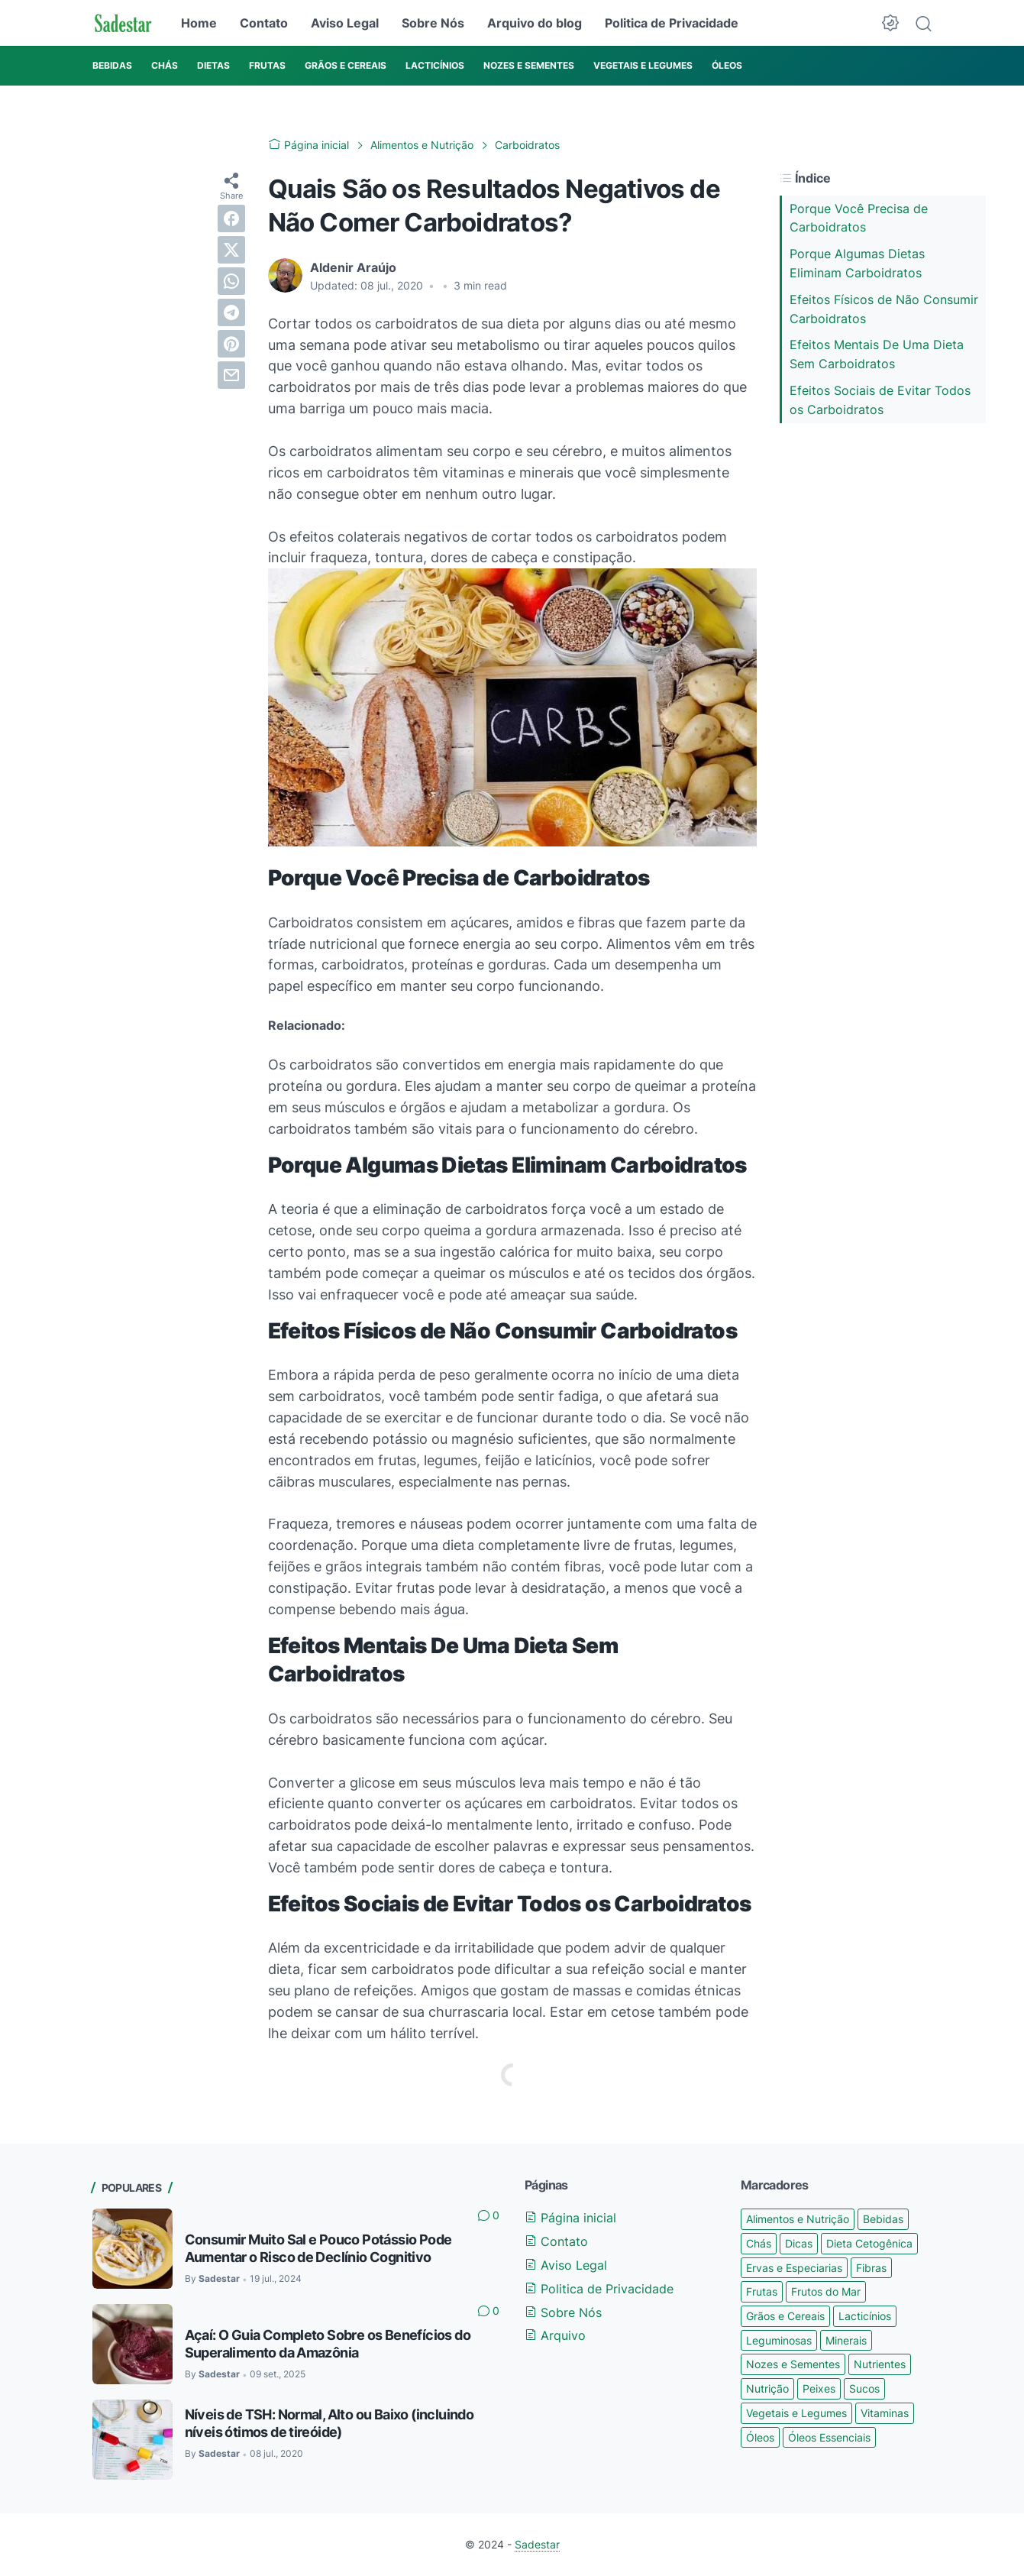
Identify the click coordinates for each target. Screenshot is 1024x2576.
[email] (231, 375)
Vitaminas (885, 2412)
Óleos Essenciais (829, 2437)
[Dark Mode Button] (890, 23)
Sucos (864, 2388)
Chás (758, 2243)
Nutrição (767, 2388)
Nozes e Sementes (793, 2364)
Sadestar (537, 2544)
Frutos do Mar (826, 2291)
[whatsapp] (231, 281)
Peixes (819, 2388)
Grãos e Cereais (785, 2315)
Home (199, 23)
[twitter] (231, 250)
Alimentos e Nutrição (797, 2218)
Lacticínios (864, 2315)
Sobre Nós (433, 23)
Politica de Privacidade (671, 23)
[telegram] (231, 312)
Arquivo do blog (534, 23)
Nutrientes (880, 2364)
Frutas (761, 2291)
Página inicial (570, 2217)
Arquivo (555, 2335)
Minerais (846, 2340)
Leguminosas (779, 2340)
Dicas (798, 2243)
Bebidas (883, 2218)
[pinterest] (231, 344)
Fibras (871, 2267)
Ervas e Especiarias (794, 2267)
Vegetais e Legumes (796, 2412)
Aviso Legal (345, 23)
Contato (264, 23)
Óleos (760, 2437)
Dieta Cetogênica (869, 2243)
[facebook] (231, 218)
